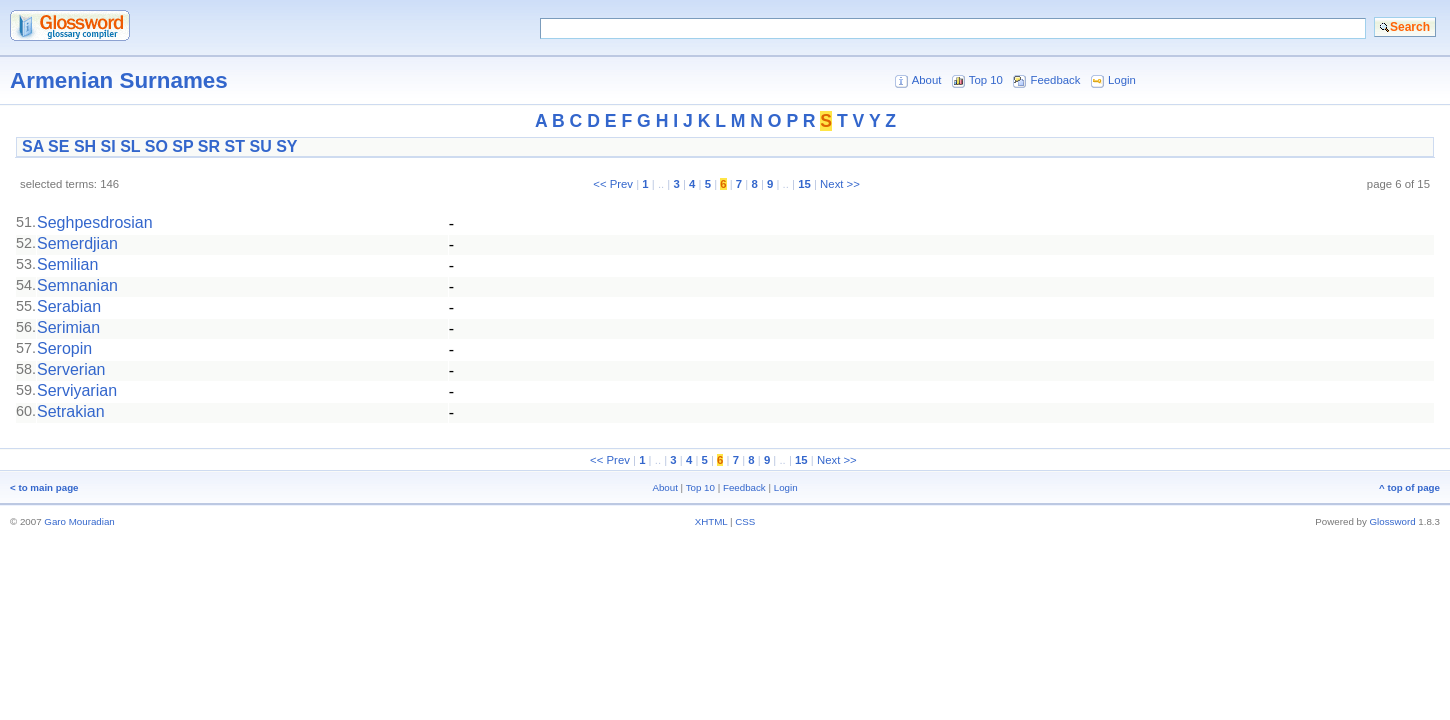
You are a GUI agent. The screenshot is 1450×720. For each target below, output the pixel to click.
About (927, 80)
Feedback (1056, 80)
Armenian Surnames (119, 80)
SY (286, 146)
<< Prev (613, 184)
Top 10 (986, 80)
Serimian (68, 327)
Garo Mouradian (79, 521)
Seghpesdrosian (95, 222)
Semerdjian (77, 243)
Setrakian (71, 411)
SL (130, 146)
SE (58, 146)
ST (235, 146)
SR (209, 146)
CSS (745, 521)
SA (33, 146)
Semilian (67, 264)
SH (85, 146)
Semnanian (77, 285)
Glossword (1393, 521)
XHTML (711, 521)
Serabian (69, 306)
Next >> (840, 184)
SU (260, 146)
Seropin (64, 348)
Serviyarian (77, 390)
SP (182, 146)
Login (1122, 80)
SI (108, 146)
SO (156, 146)
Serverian (71, 369)
